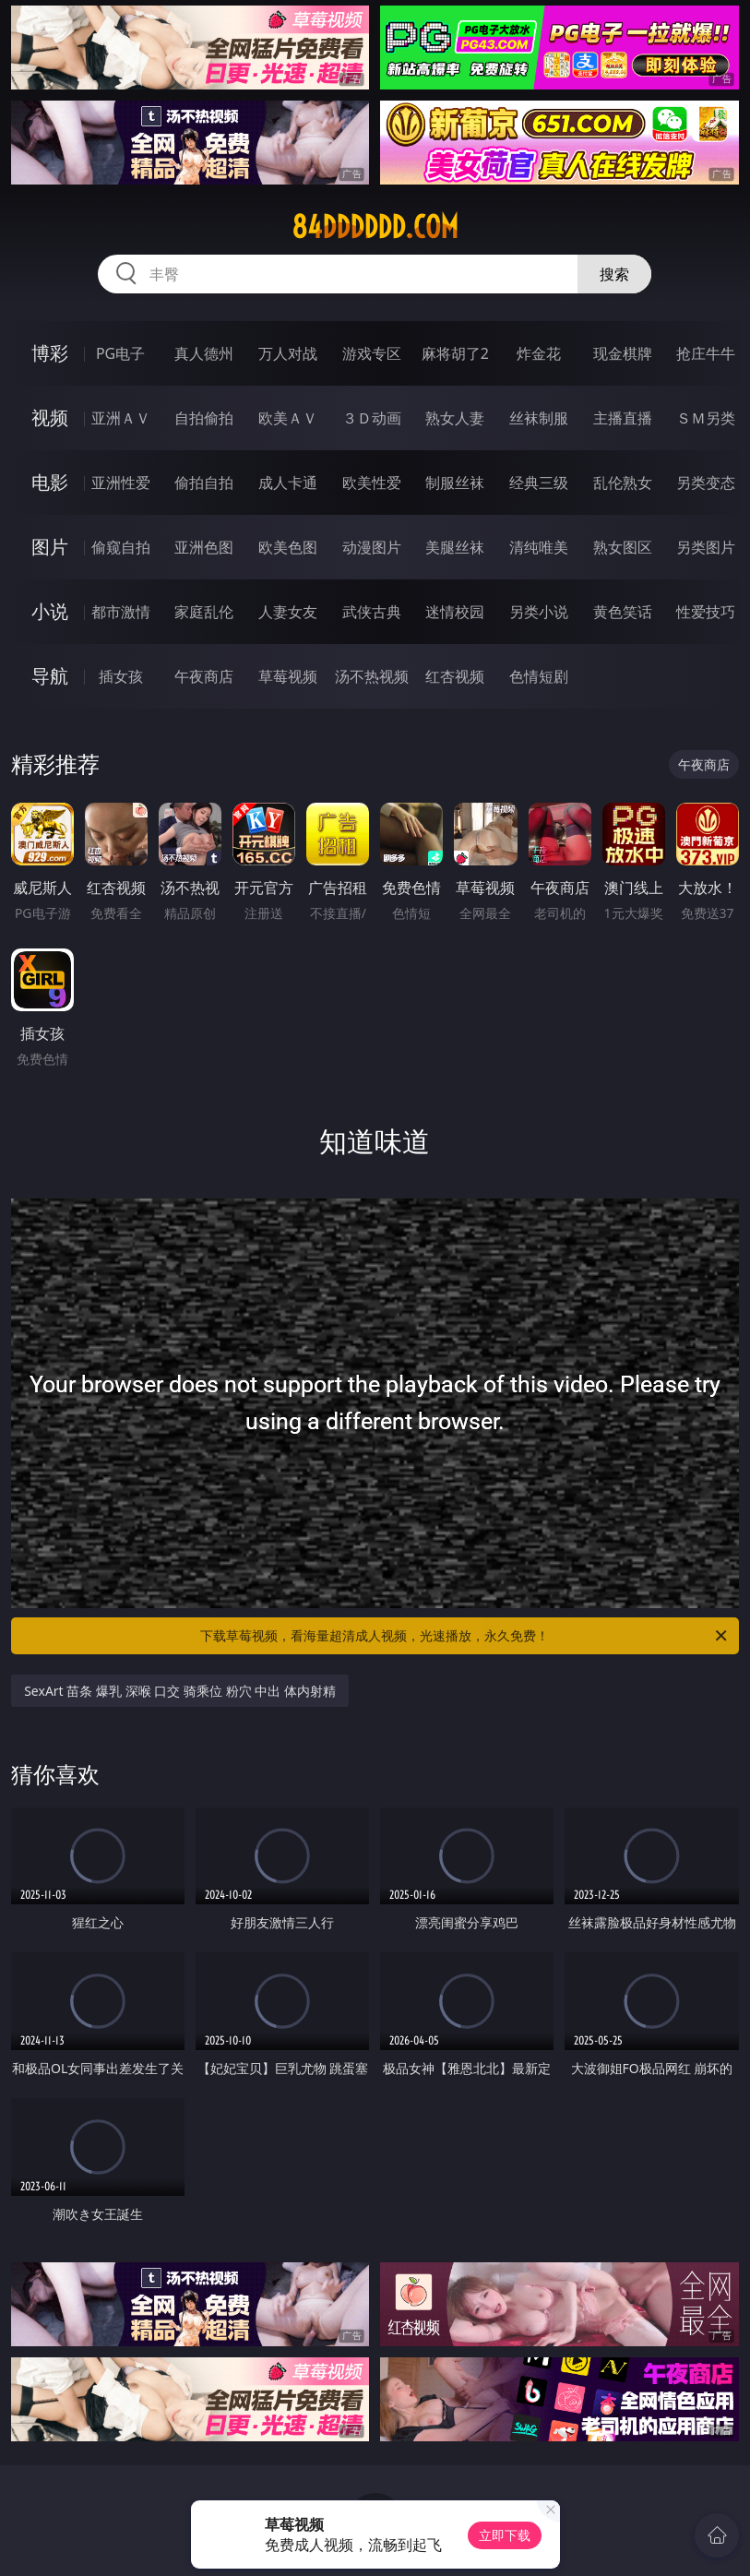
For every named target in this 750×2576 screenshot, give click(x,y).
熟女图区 (622, 547)
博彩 (49, 352)
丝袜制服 (538, 418)
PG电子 (120, 353)
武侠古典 (371, 612)
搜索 (614, 274)
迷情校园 (454, 612)
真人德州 (203, 353)
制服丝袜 (454, 482)
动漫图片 (371, 547)
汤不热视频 (372, 676)
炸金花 (539, 353)
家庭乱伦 (203, 612)
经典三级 (538, 482)
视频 (49, 417)
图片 (49, 546)
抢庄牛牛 (705, 353)
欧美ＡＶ (287, 418)
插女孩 (121, 676)
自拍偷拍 (203, 418)
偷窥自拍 (120, 547)
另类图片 (705, 547)
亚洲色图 (203, 547)
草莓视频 (287, 676)
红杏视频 (454, 676)
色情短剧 (538, 676)
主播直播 (622, 418)
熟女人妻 (454, 418)
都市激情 (120, 612)
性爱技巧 (705, 612)
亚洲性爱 (120, 482)
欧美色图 (287, 547)
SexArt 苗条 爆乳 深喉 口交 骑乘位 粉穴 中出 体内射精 (180, 1690)
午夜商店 (203, 676)
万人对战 (287, 353)
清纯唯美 (538, 547)
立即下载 (504, 2535)
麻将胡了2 (455, 353)
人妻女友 (287, 612)
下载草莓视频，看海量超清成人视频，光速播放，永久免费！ (464, 1636)
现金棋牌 (622, 353)
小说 (49, 611)
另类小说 (538, 612)
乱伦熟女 (622, 482)
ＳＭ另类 (705, 418)
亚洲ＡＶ (120, 418)
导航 (49, 675)
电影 (49, 482)
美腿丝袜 (454, 547)
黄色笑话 (622, 612)
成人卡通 (287, 482)
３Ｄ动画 (371, 418)
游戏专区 (371, 353)
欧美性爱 (371, 482)
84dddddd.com (375, 227)
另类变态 (705, 482)
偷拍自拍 (203, 482)
